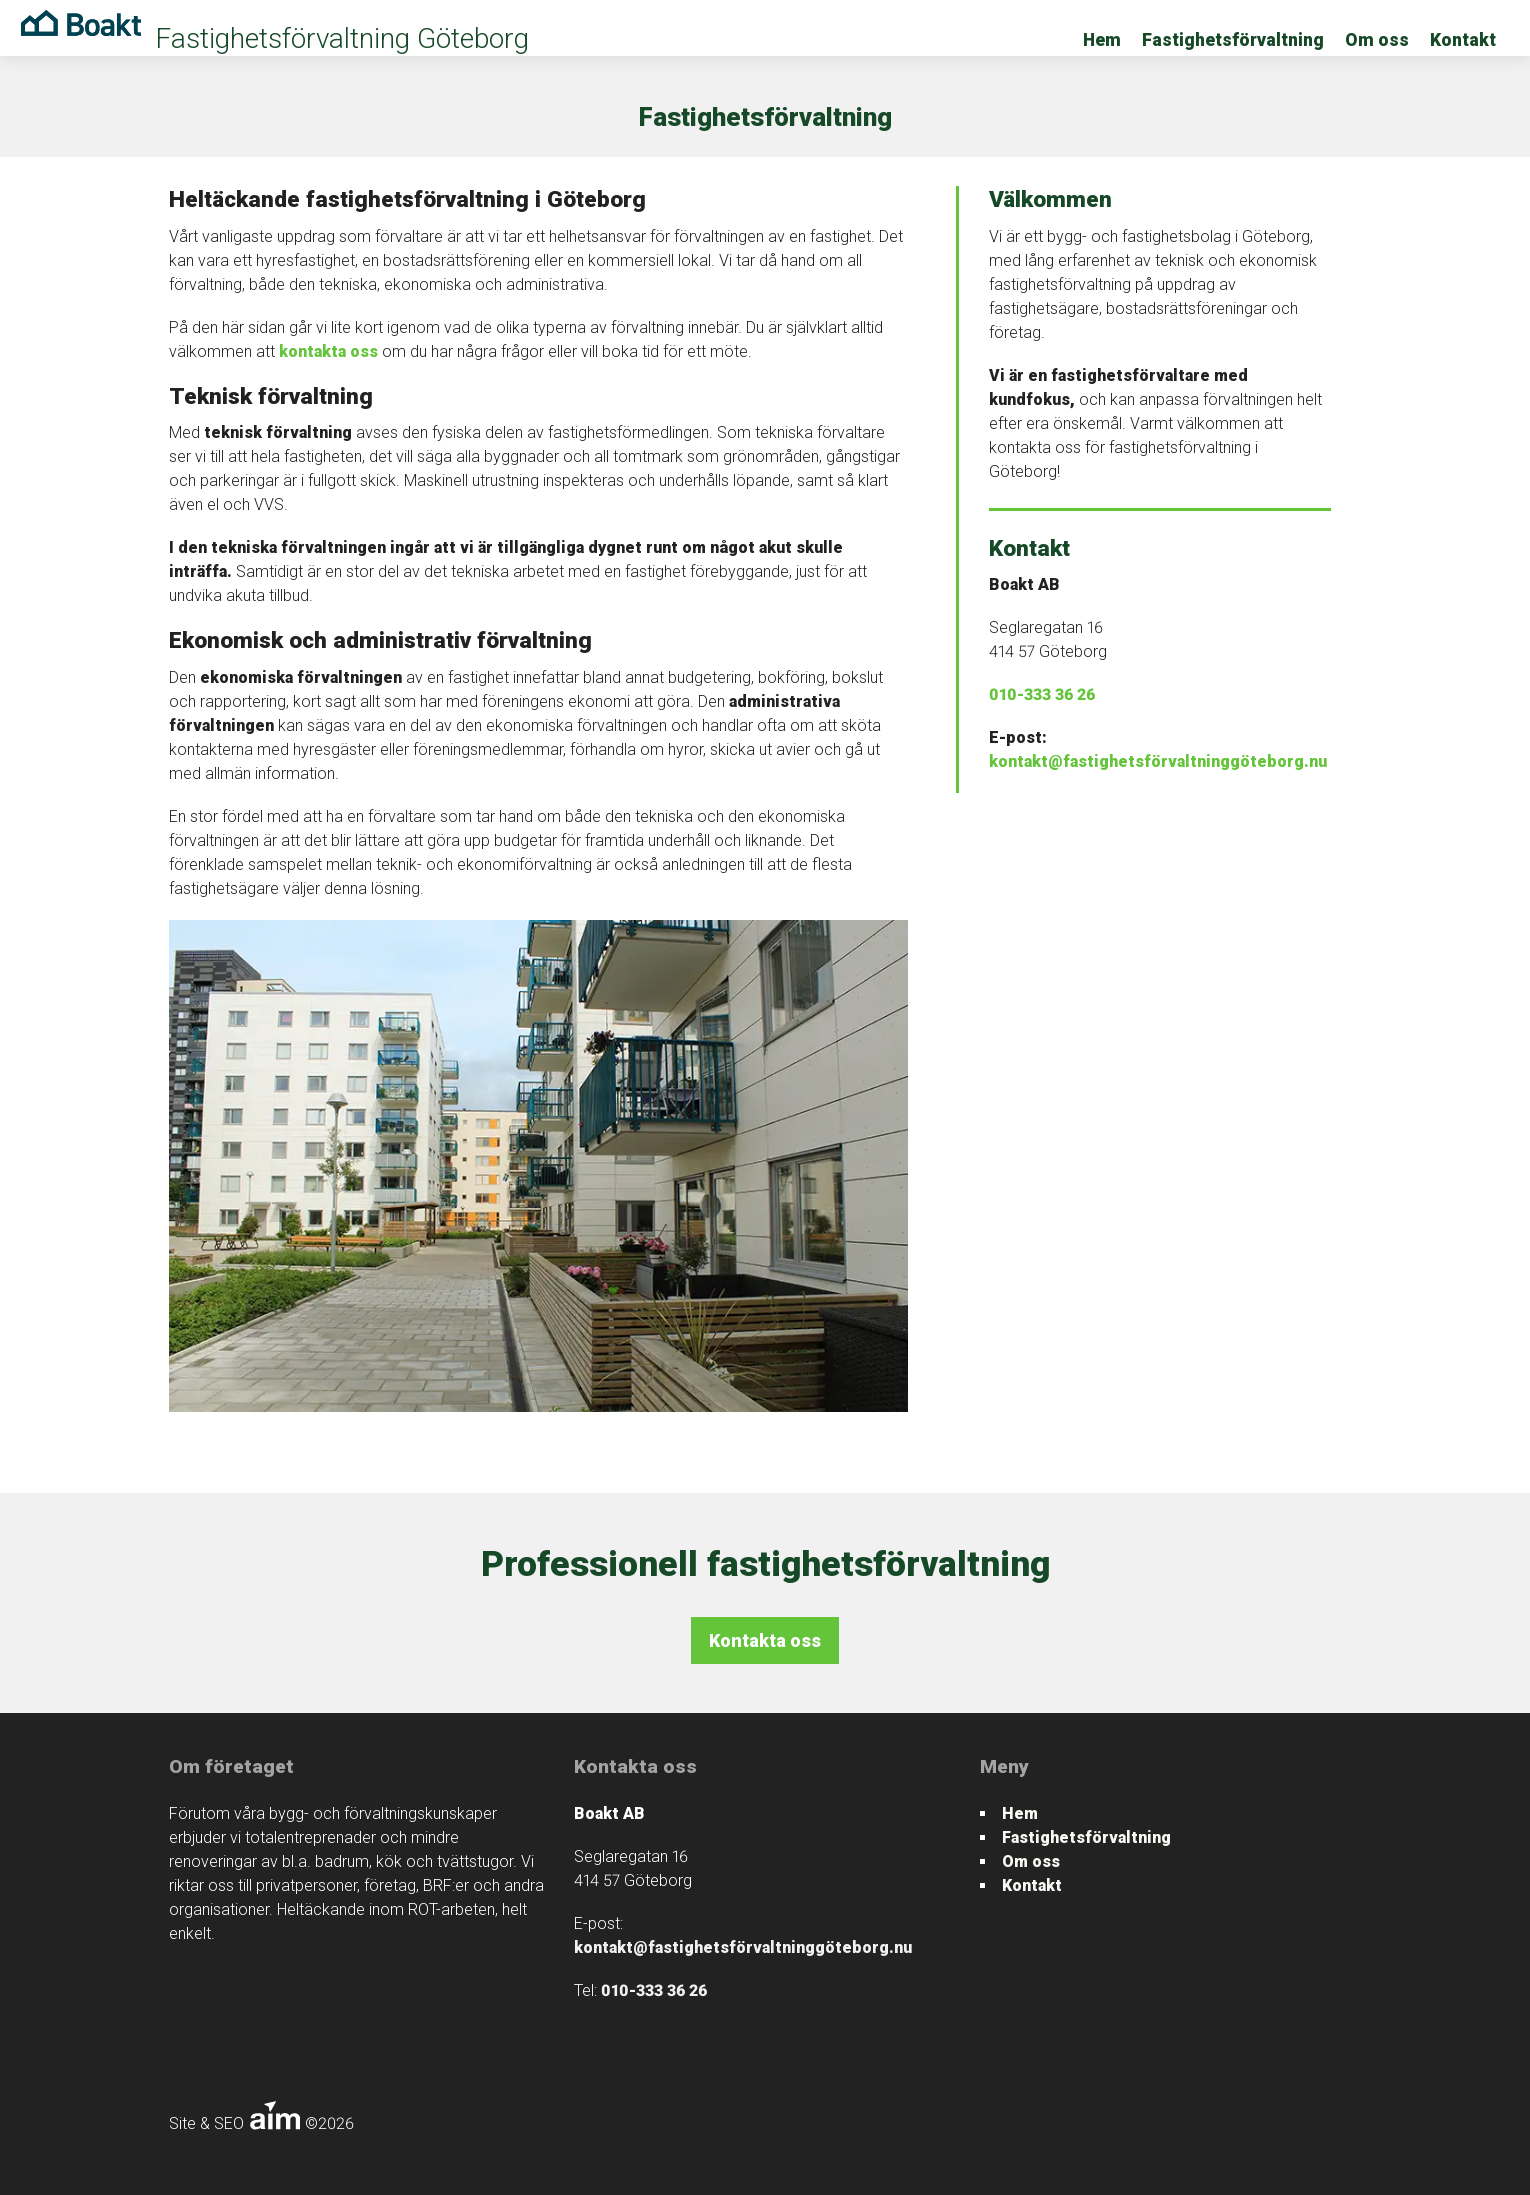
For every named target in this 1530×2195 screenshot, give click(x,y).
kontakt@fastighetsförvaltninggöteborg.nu (1158, 761)
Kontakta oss (765, 1640)
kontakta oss (328, 351)
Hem (1102, 40)
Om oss (1377, 40)
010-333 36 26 (1042, 694)
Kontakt (1463, 40)
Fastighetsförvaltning (1233, 40)
